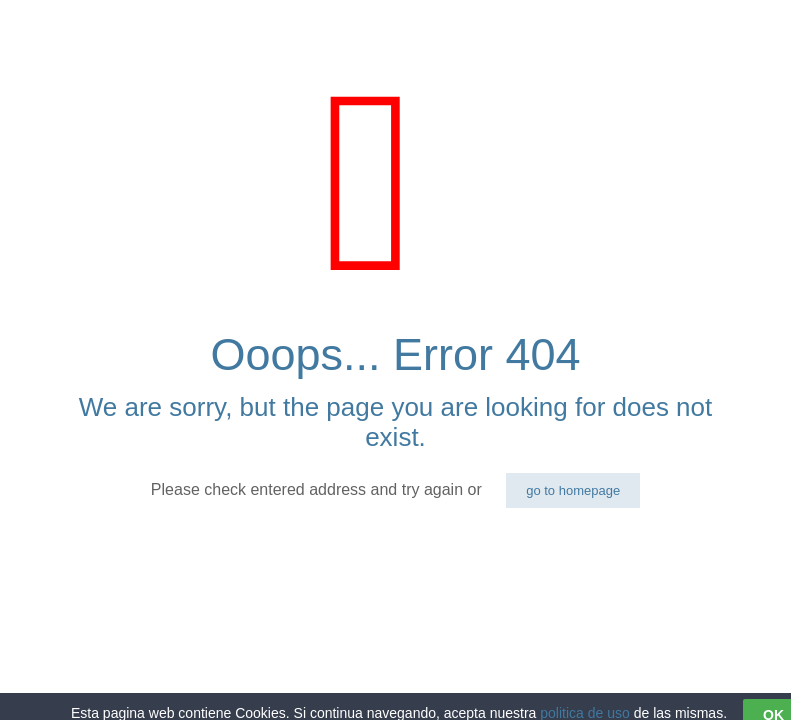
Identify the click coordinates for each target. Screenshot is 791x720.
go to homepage (573, 490)
